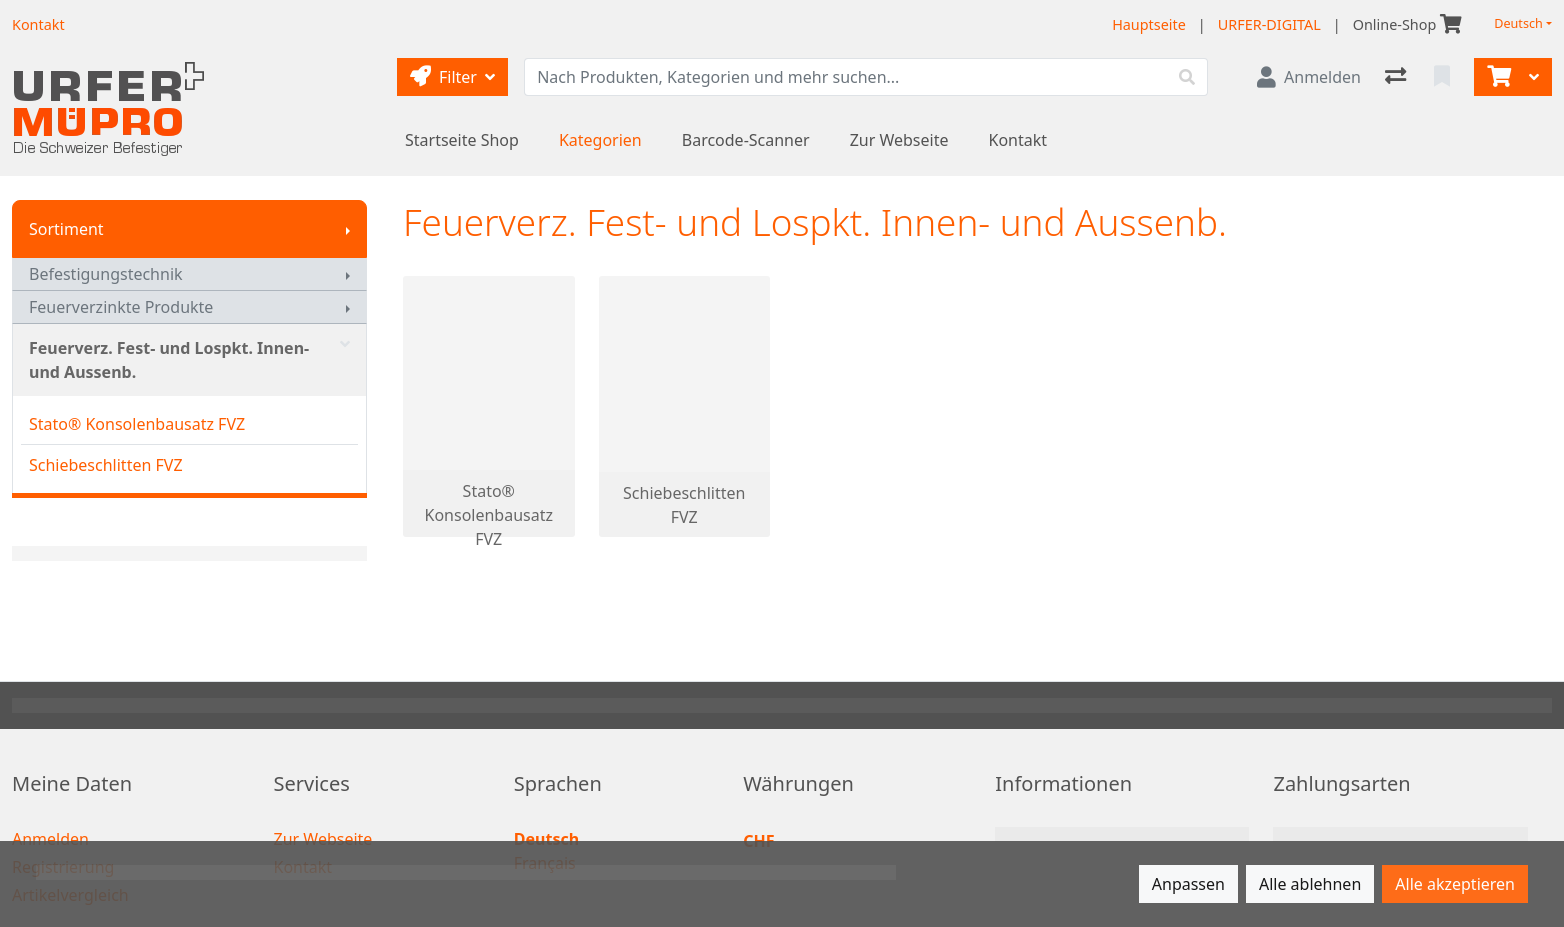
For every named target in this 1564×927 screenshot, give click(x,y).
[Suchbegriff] (846, 77)
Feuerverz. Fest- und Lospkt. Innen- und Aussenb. (189, 360)
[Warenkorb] (1497, 77)
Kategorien (600, 140)
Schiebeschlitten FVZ (106, 465)
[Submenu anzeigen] (348, 229)
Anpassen (1188, 884)
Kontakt (1018, 140)
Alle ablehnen (1310, 884)
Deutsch (1518, 23)
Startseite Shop (462, 140)
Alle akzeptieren (1455, 884)
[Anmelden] (1309, 77)
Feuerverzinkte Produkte (121, 307)
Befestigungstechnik (106, 274)
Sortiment (66, 229)
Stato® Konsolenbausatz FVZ (137, 424)
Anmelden (50, 839)
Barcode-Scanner (746, 140)
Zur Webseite (899, 140)
